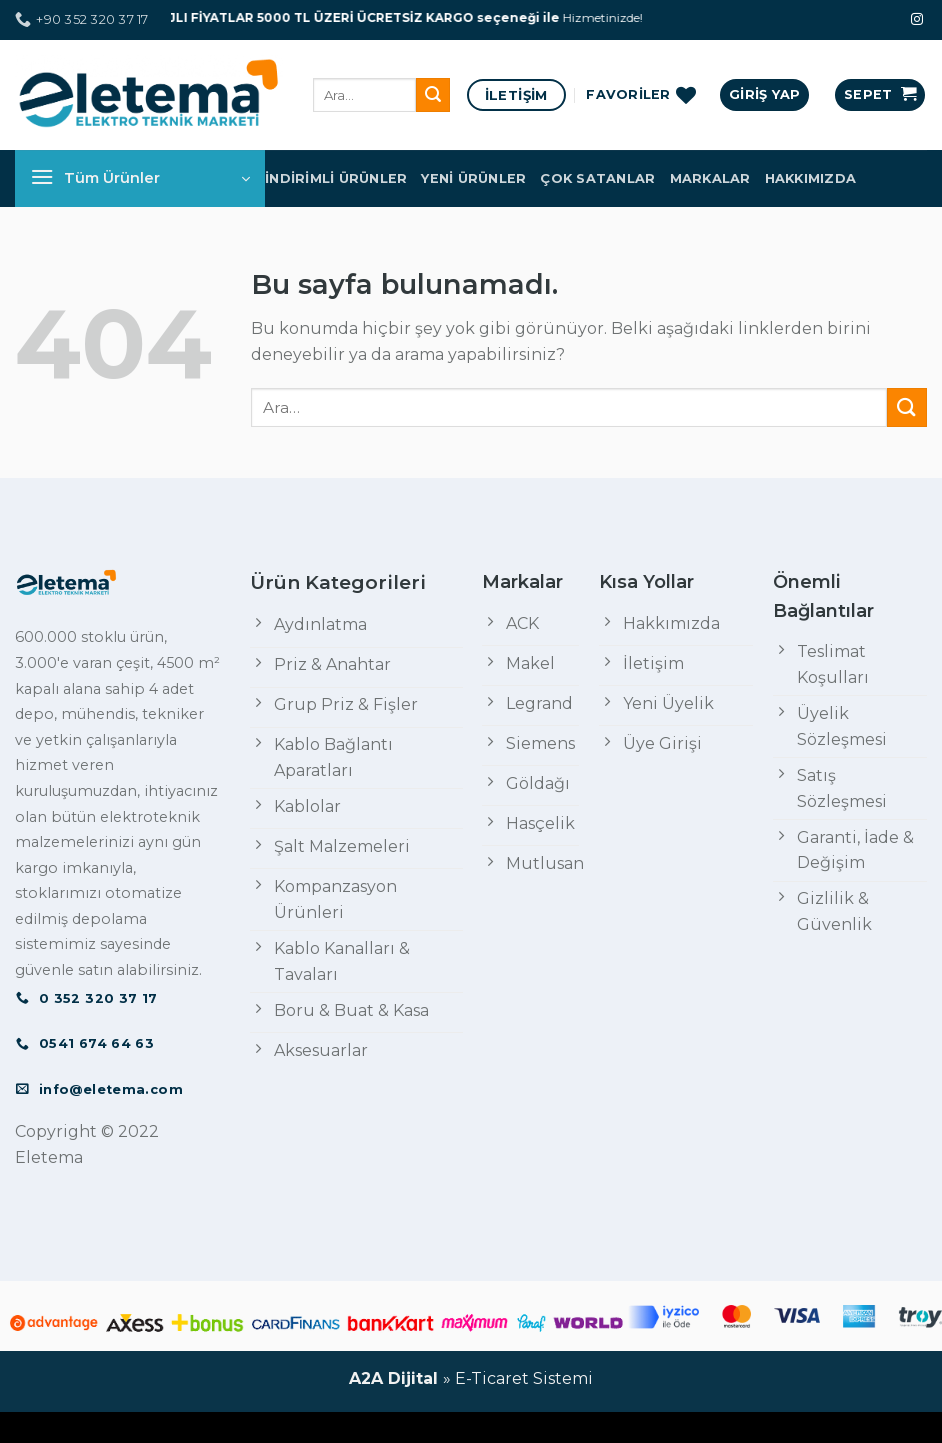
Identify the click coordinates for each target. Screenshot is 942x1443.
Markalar (710, 178)
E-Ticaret (492, 1378)
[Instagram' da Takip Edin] (917, 20)
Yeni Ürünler (473, 178)
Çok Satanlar (597, 178)
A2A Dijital (393, 1378)
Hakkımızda (811, 178)
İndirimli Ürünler (336, 178)
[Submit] (433, 95)
